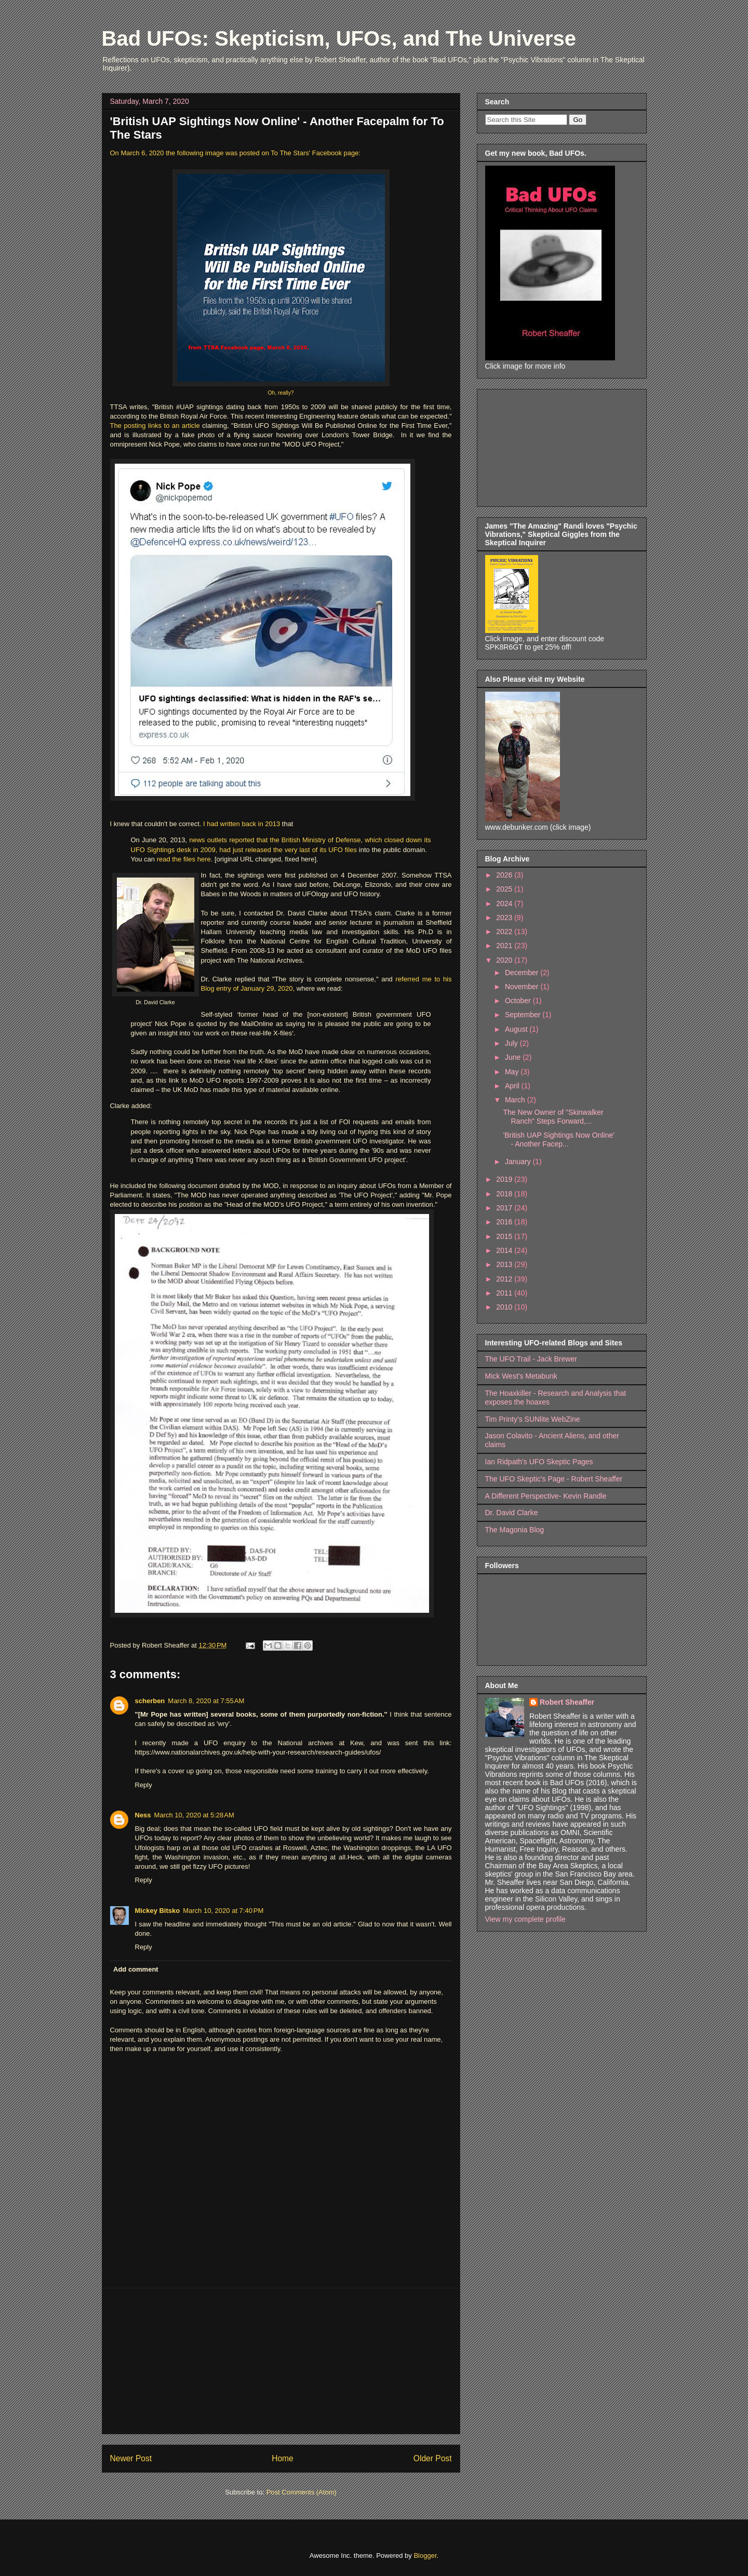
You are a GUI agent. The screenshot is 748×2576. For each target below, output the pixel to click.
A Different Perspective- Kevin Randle (546, 1496)
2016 (505, 1222)
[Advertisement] (281, 2361)
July (512, 1043)
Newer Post (131, 2458)
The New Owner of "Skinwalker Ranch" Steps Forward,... (553, 1116)
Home (282, 2458)
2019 (505, 1179)
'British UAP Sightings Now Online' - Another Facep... (558, 1139)
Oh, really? (280, 393)
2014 (505, 1250)
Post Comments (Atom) (301, 2492)
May (512, 1072)
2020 (505, 960)
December (522, 972)
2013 (505, 1264)
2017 (505, 1208)
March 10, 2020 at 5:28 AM (194, 1815)
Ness (143, 1815)
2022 (505, 931)
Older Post (432, 2458)
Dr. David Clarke (511, 1512)
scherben (150, 1701)
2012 (505, 1279)
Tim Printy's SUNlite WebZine (532, 1419)
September (523, 1014)
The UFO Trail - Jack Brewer (531, 1359)
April (513, 1086)
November (522, 986)
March (516, 1100)
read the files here (184, 859)
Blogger (424, 2555)
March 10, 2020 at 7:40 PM (223, 1910)
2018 (505, 1194)
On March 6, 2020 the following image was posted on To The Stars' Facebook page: (235, 153)
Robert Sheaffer (567, 1702)
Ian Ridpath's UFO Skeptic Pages (539, 1462)
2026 (505, 875)
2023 (505, 917)
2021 (505, 945)
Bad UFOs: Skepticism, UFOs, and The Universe (339, 38)
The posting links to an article (155, 425)
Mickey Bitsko (157, 1910)
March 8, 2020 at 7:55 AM (206, 1701)
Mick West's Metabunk (521, 1376)
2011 (505, 1293)
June (514, 1057)
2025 (505, 889)
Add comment (135, 1969)
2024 (505, 903)
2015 (505, 1236)
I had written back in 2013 (240, 824)
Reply (143, 1785)
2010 (505, 1307)
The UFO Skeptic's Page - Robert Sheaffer (554, 1479)
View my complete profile (525, 1919)
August (517, 1029)
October (519, 1000)
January (519, 1161)
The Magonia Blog (514, 1530)
